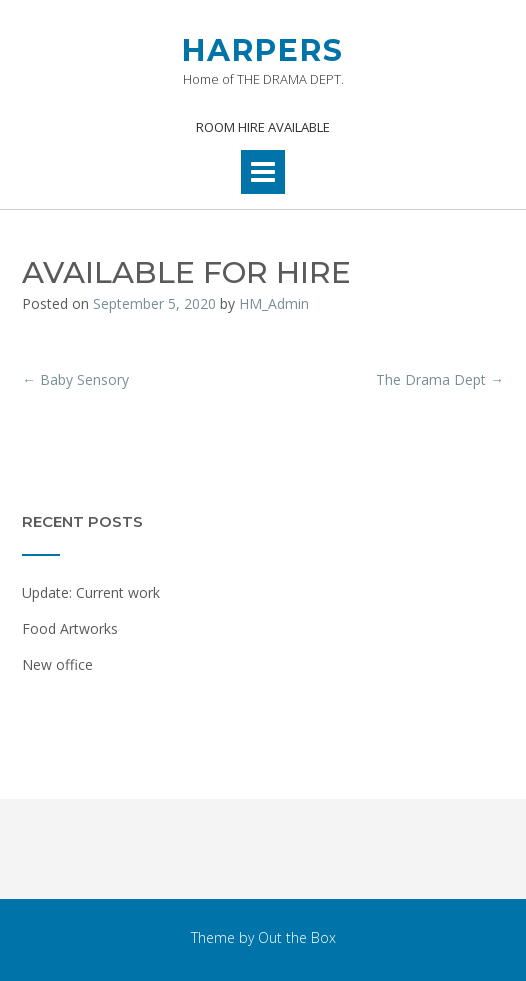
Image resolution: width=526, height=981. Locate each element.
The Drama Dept (440, 379)
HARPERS (263, 50)
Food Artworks (70, 628)
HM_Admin (274, 303)
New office (57, 664)
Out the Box (297, 937)
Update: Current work (91, 592)
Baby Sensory (75, 379)
